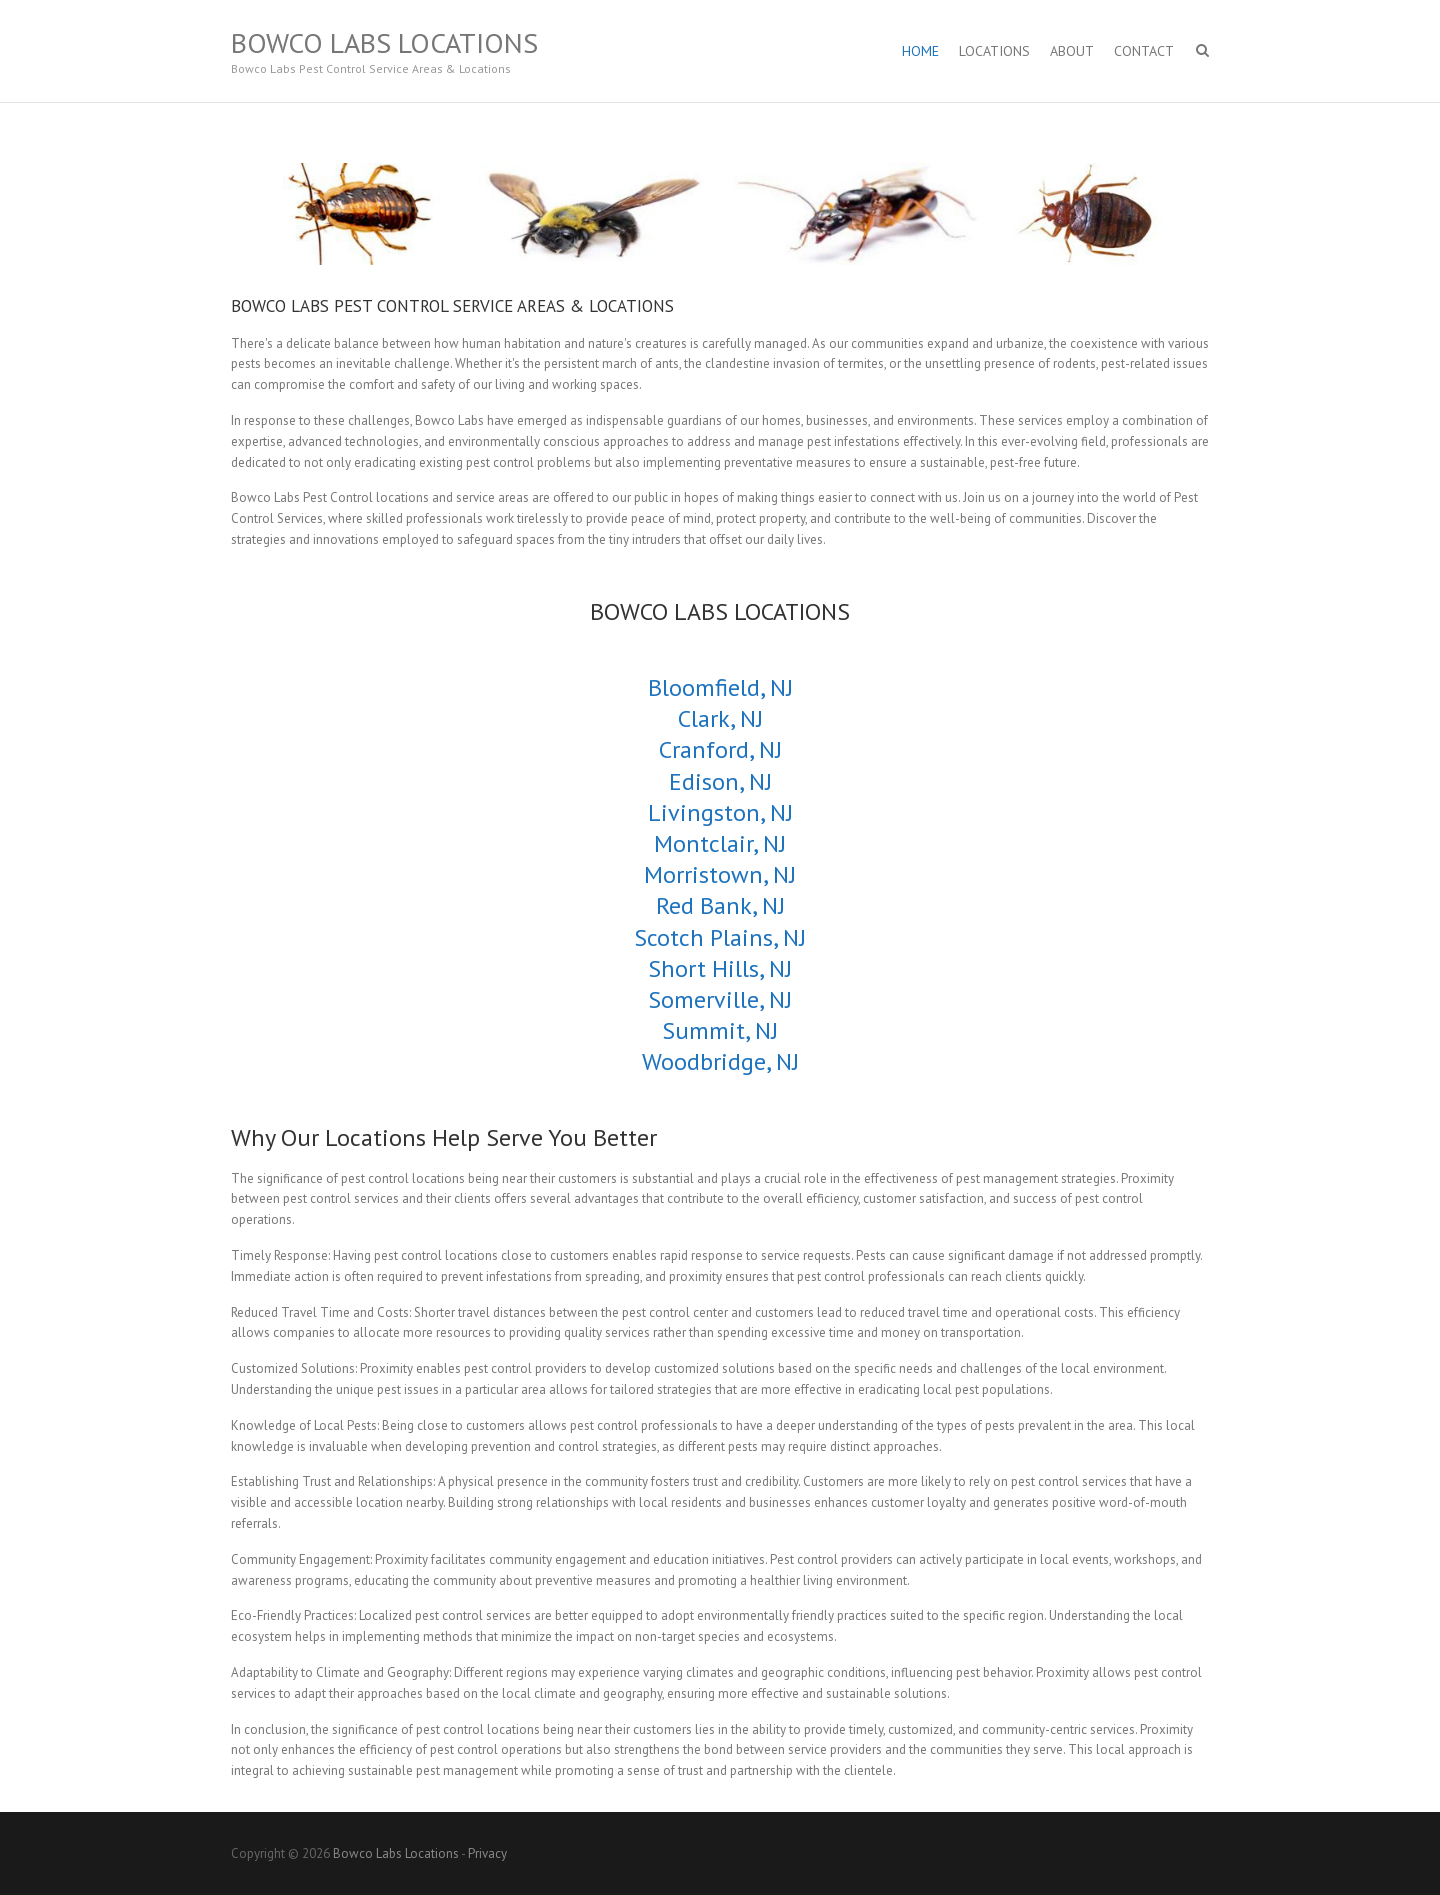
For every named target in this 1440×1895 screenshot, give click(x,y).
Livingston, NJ (720, 812)
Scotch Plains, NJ (720, 937)
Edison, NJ (720, 781)
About (1072, 51)
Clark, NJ (720, 718)
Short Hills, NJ (720, 968)
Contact (1144, 51)
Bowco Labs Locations (384, 43)
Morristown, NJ (720, 874)
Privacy (487, 1853)
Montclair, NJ (720, 843)
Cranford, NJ (720, 749)
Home (920, 51)
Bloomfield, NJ (720, 687)
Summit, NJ (720, 1030)
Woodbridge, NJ (720, 1061)
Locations (994, 51)
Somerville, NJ (720, 999)
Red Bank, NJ (720, 905)
